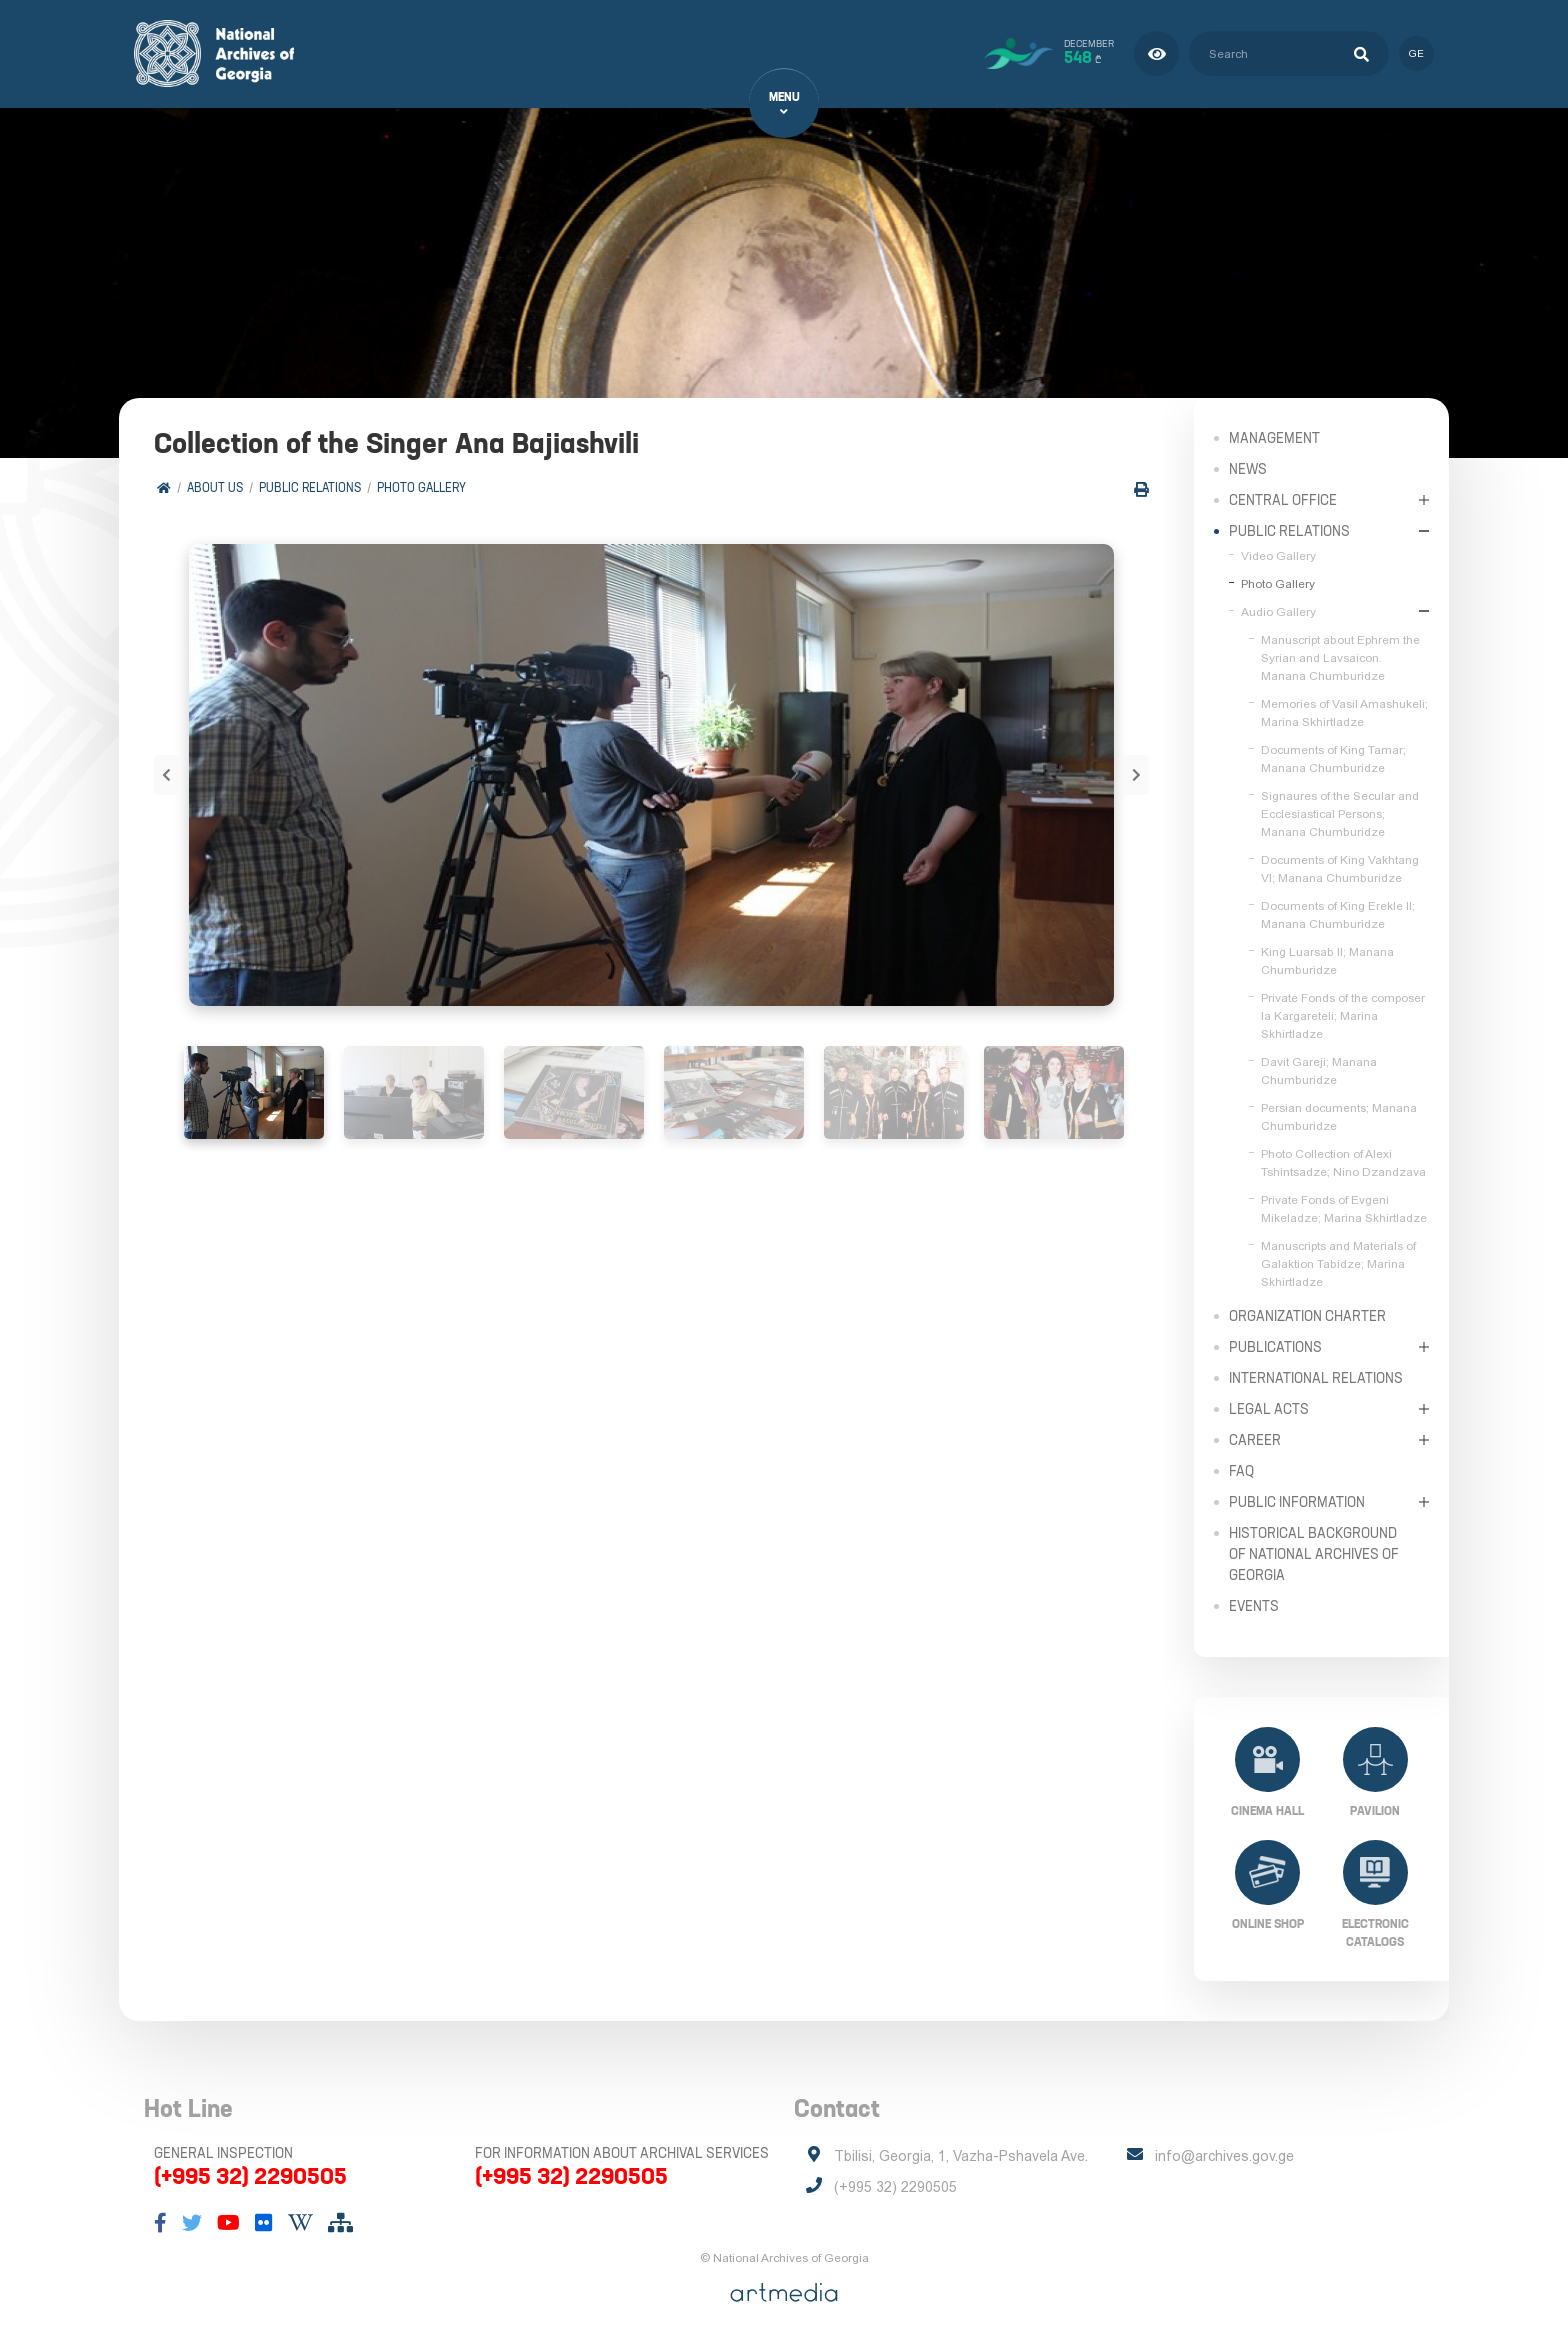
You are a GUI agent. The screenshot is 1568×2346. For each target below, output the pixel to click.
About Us (215, 487)
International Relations (1316, 1377)
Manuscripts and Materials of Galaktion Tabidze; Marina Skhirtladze (1338, 1263)
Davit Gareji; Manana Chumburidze (1319, 1070)
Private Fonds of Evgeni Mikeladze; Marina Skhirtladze (1344, 1208)
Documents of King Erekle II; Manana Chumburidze (1338, 914)
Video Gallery (1278, 555)
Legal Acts (1269, 1408)
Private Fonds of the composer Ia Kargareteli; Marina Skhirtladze (1343, 1015)
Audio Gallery (1278, 611)
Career (1255, 1439)
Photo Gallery (421, 487)
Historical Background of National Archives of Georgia (1314, 1553)
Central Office (1283, 499)
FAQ (1241, 1470)
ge (1416, 53)
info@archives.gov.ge (1224, 2156)
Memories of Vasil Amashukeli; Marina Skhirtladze (1344, 712)
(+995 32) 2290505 (250, 2176)
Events (1254, 1605)
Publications (1275, 1346)
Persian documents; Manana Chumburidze (1339, 1116)
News (1248, 468)
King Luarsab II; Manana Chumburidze (1327, 960)
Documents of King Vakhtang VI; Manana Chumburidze (1340, 868)
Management (1274, 437)
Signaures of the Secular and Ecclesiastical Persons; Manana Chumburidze (1340, 813)
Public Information (1297, 1501)
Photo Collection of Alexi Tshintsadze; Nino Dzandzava (1343, 1162)
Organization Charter (1307, 1315)
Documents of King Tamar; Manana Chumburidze (1333, 758)
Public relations (310, 487)
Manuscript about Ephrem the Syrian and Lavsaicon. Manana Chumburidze (1340, 657)
